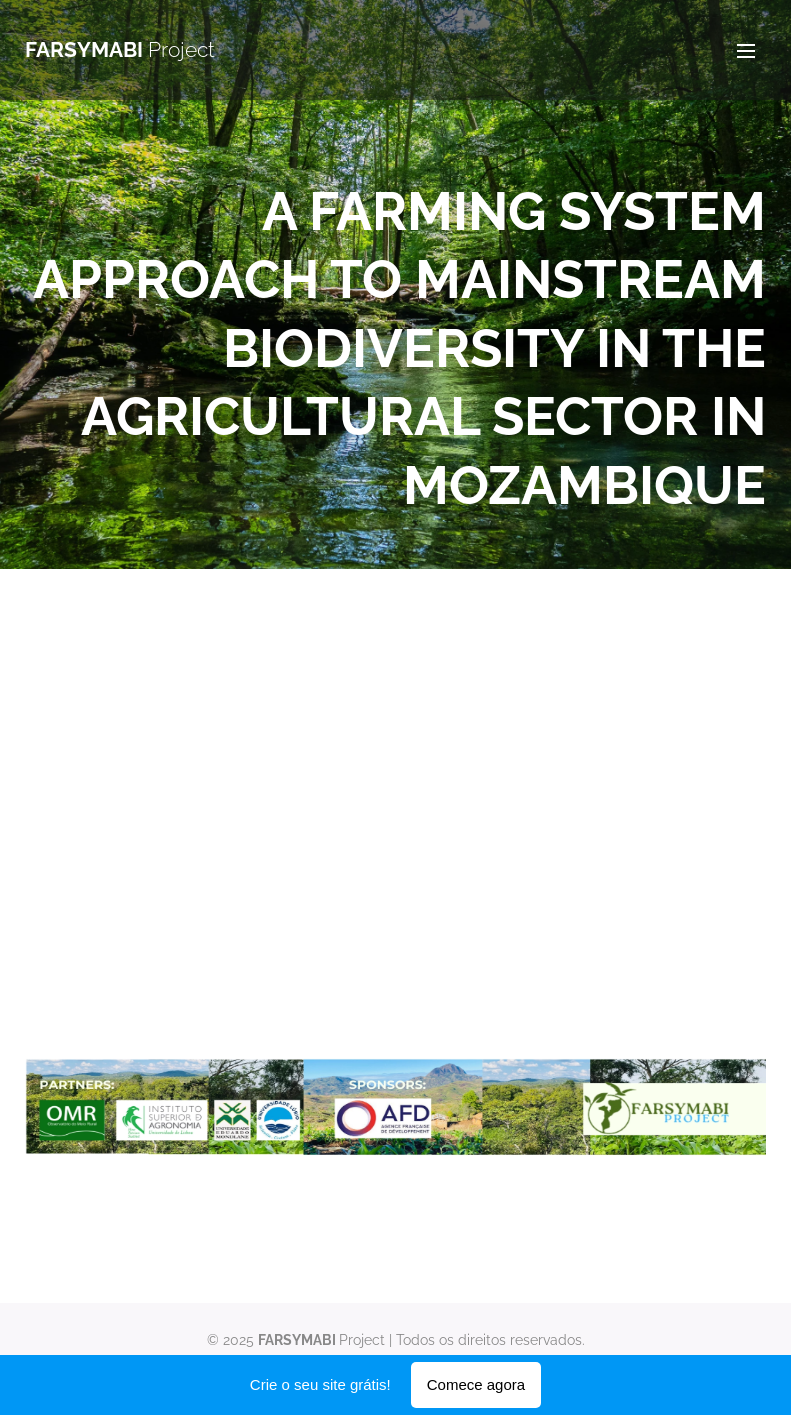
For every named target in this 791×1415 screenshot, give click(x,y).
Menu (746, 51)
